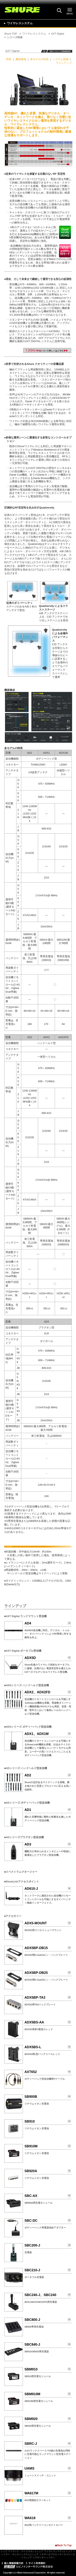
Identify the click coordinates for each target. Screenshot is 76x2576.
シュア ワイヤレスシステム (50, 2551)
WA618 (30, 2518)
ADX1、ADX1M (37, 1734)
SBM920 (31, 2419)
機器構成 (21, 59)
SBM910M (32, 2394)
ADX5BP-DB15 (36, 1948)
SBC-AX (31, 2196)
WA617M (31, 2493)
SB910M (31, 2146)
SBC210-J (32, 2270)
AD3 (28, 1844)
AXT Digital (57, 33)
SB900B (31, 2097)
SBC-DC (31, 2221)
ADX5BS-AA (34, 2022)
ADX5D (30, 1658)
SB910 (30, 2121)
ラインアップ (64, 62)
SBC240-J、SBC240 (40, 2295)
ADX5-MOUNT (36, 1923)
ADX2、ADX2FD (37, 1692)
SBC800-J (32, 2320)
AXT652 (31, 2072)
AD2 (28, 1775)
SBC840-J (32, 2344)
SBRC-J (31, 2444)
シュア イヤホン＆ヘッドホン (40, 2557)
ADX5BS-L (33, 2047)
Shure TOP (10, 33)
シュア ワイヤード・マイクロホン (18, 2551)
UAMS (29, 2468)
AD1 (28, 1810)
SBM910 (31, 2369)
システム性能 (61, 59)
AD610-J (31, 1889)
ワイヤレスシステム (34, 33)
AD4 (28, 1623)
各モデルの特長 (39, 59)
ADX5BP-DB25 (36, 1973)
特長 (9, 59)
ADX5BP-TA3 (35, 1997)
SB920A (31, 2171)
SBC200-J (32, 2245)
